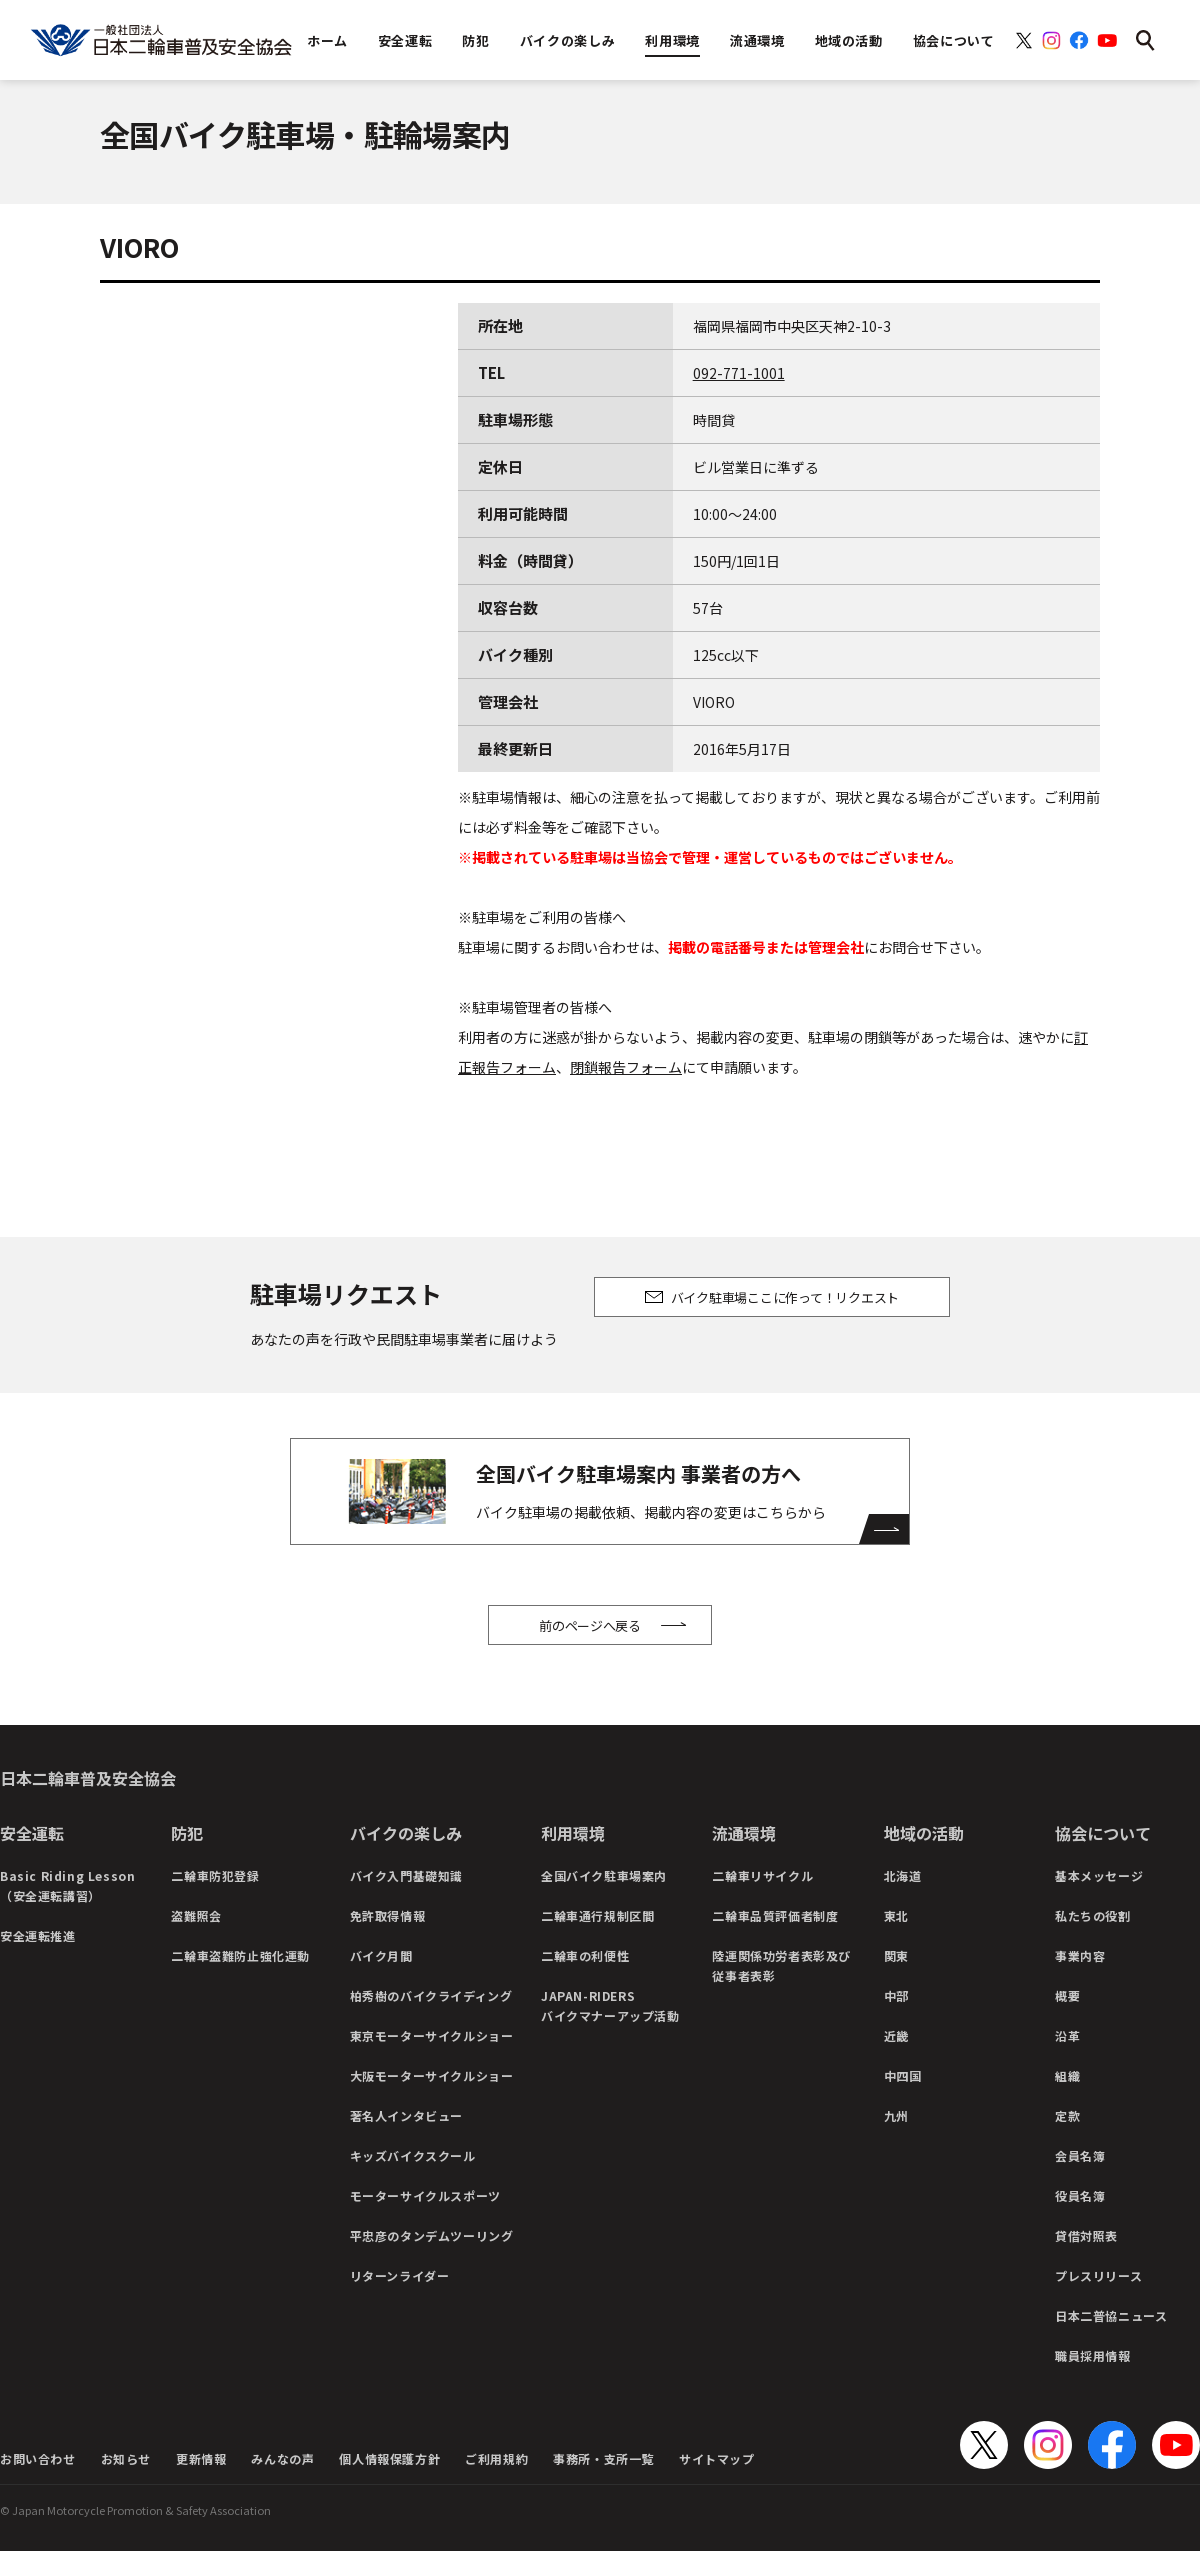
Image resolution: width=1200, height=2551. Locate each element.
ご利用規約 (496, 2458)
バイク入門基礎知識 (406, 1875)
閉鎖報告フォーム (626, 1067)
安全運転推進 (38, 1935)
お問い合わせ (38, 2458)
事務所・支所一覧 (603, 2458)
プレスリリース (1098, 2275)
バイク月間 (381, 1955)
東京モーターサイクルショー (432, 2035)
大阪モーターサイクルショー (432, 2075)
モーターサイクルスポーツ (425, 2195)
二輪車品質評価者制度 (775, 1915)
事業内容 (1080, 1955)
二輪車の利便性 (585, 1955)
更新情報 (201, 2458)
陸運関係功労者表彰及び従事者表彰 (781, 1965)
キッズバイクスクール (413, 2155)
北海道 (903, 1875)
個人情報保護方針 (389, 2458)
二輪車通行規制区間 (597, 1915)
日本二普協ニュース (1111, 2315)
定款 (1067, 2115)
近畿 (896, 2035)
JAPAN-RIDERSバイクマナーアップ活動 (610, 2005)
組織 (1067, 2075)
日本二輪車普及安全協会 (88, 1778)
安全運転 (32, 1833)
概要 (1067, 1995)
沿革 (1067, 2035)
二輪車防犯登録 (215, 1875)
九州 (896, 2115)
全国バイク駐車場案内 (604, 1875)
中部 (896, 1995)
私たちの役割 (1093, 1915)
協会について (1103, 1833)
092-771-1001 (739, 373)
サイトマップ (717, 2458)
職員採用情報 (1093, 2355)
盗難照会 (196, 1915)
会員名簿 (1080, 2155)
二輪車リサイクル (762, 1875)
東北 (896, 1915)
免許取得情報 (388, 1915)
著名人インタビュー (406, 2115)
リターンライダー (400, 2275)
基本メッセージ (1099, 1875)
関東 (896, 1955)
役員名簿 (1080, 2195)
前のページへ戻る (590, 1625)
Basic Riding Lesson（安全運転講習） (67, 1885)
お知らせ (126, 2458)
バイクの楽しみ (406, 1833)
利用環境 (573, 1833)
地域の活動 (924, 1833)
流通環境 (744, 1833)
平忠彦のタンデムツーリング (432, 2235)
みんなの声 (282, 2458)
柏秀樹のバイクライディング (431, 1995)
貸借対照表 (1086, 2235)
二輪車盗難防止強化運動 (240, 1955)
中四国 (903, 2075)
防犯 (187, 1833)
